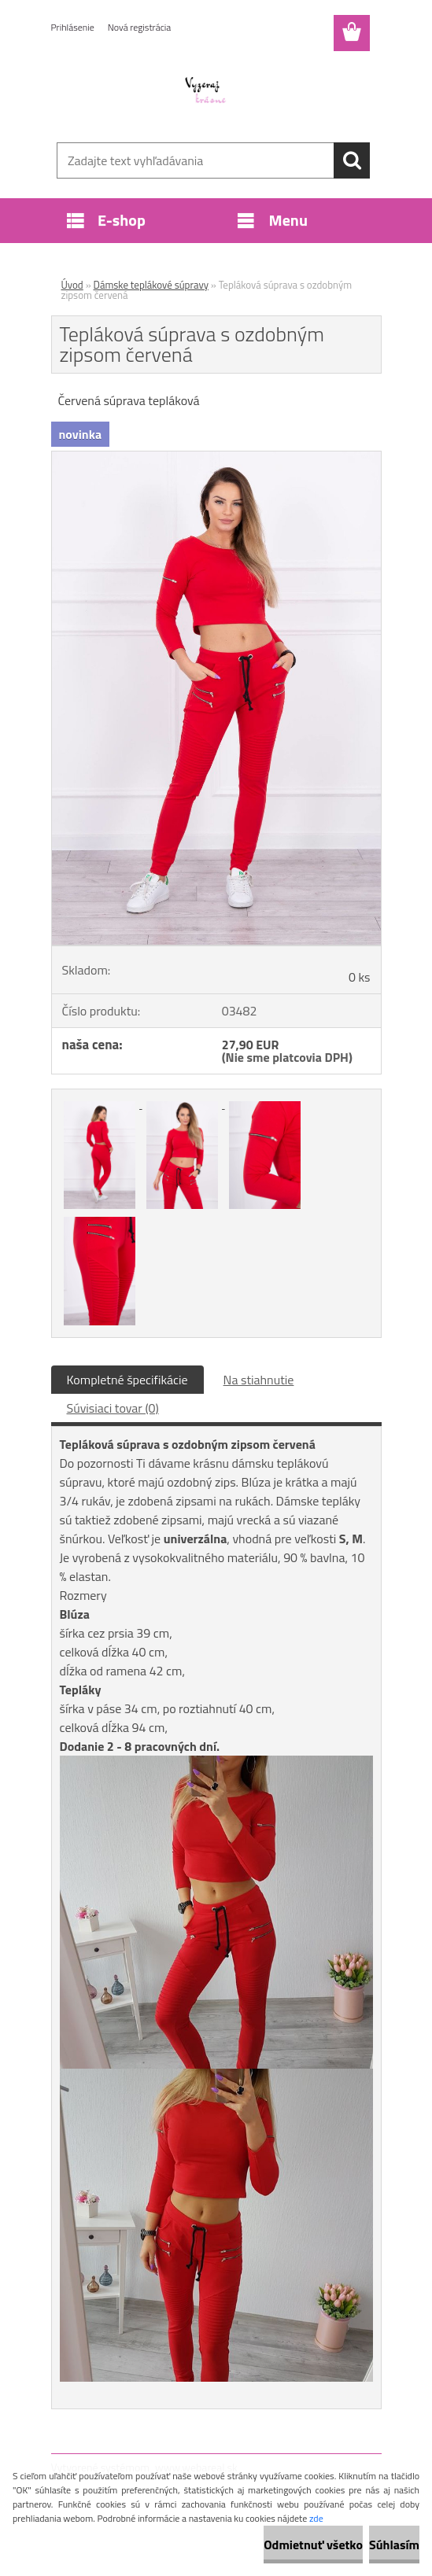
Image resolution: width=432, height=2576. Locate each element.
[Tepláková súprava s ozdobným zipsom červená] (216, 457)
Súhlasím (394, 2544)
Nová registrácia (140, 27)
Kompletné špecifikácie (127, 1379)
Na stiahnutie (258, 1379)
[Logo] (206, 91)
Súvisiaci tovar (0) (113, 1408)
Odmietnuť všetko (313, 2544)
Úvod (72, 285)
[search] (352, 160)
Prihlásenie (72, 27)
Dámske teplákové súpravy (151, 285)
